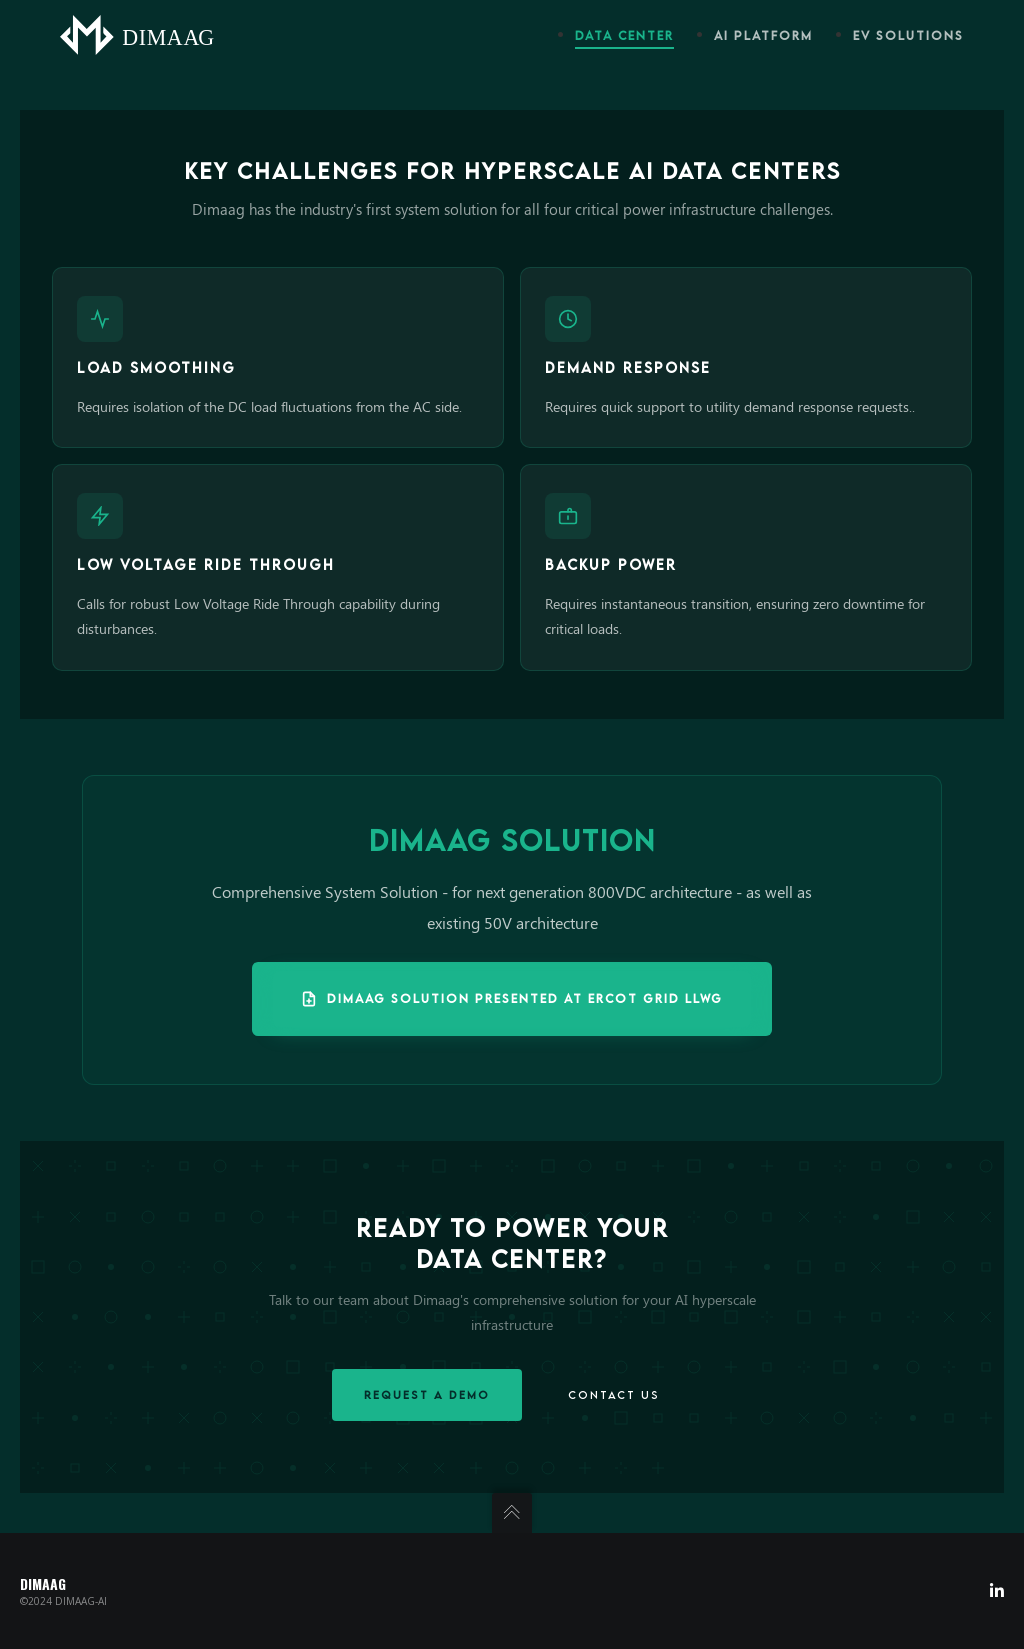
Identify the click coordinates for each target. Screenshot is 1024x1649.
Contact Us (614, 1394)
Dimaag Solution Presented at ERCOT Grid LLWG (512, 999)
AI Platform (763, 35)
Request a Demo (427, 1394)
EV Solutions (908, 35)
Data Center (624, 35)
